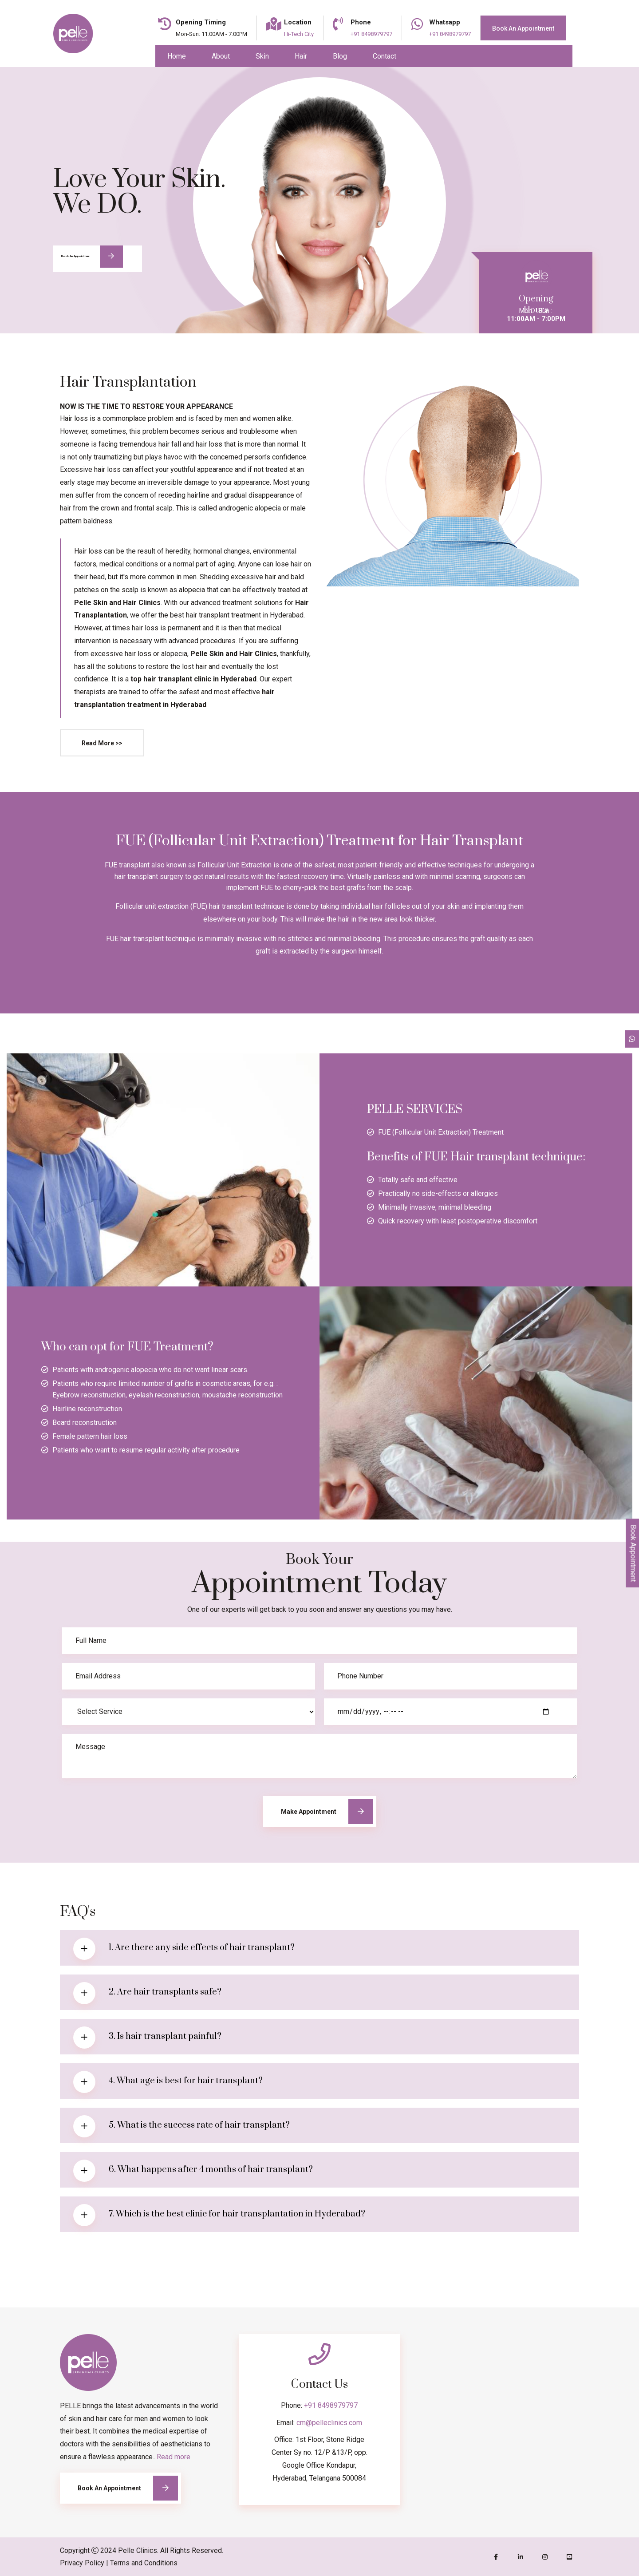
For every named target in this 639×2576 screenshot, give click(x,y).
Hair (301, 56)
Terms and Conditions (144, 2563)
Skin (262, 56)
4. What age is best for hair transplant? (186, 2080)
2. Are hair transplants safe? (165, 1992)
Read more (173, 2457)
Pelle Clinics (137, 2550)
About (221, 56)
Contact (384, 56)
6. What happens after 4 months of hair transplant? (211, 2169)
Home (176, 56)
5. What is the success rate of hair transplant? (199, 2125)
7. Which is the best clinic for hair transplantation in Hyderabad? (237, 2214)
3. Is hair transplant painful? (165, 2036)
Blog (340, 56)
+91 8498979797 (331, 2405)
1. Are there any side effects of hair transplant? (202, 1947)
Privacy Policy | (84, 2563)
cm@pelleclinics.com (329, 2422)
